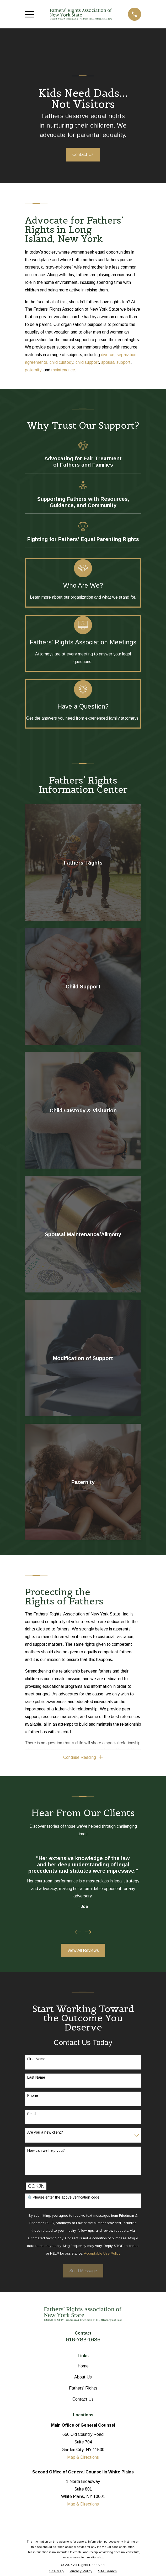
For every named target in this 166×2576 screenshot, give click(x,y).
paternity (33, 370)
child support (87, 362)
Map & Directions (83, 2457)
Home (83, 2366)
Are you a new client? (45, 2132)
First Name (36, 2059)
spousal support (116, 362)
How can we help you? (46, 2150)
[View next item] (88, 1932)
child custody (61, 362)
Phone (32, 2096)
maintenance (63, 370)
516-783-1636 (83, 2339)
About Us (83, 2377)
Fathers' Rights (83, 2388)
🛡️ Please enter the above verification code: (63, 2197)
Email (31, 2114)
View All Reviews (83, 1950)
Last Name (36, 2077)
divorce (107, 354)
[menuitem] (56, 2571)
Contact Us (83, 154)
